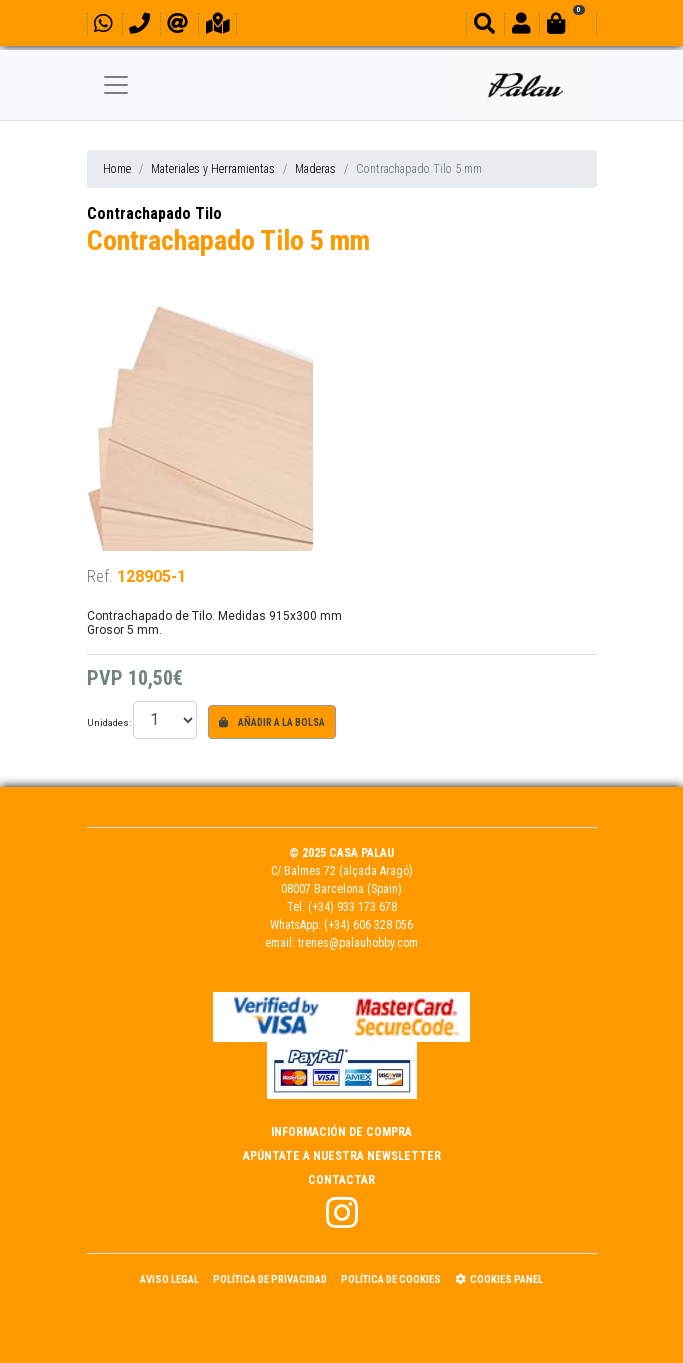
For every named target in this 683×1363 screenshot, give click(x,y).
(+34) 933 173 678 (352, 907)
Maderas (315, 169)
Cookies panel (499, 1279)
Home (117, 169)
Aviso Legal (169, 1279)
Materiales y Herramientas (213, 169)
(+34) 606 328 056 (368, 925)
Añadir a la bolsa (272, 722)
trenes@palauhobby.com (358, 943)
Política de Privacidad (270, 1279)
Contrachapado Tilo (154, 213)
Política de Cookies (391, 1279)
